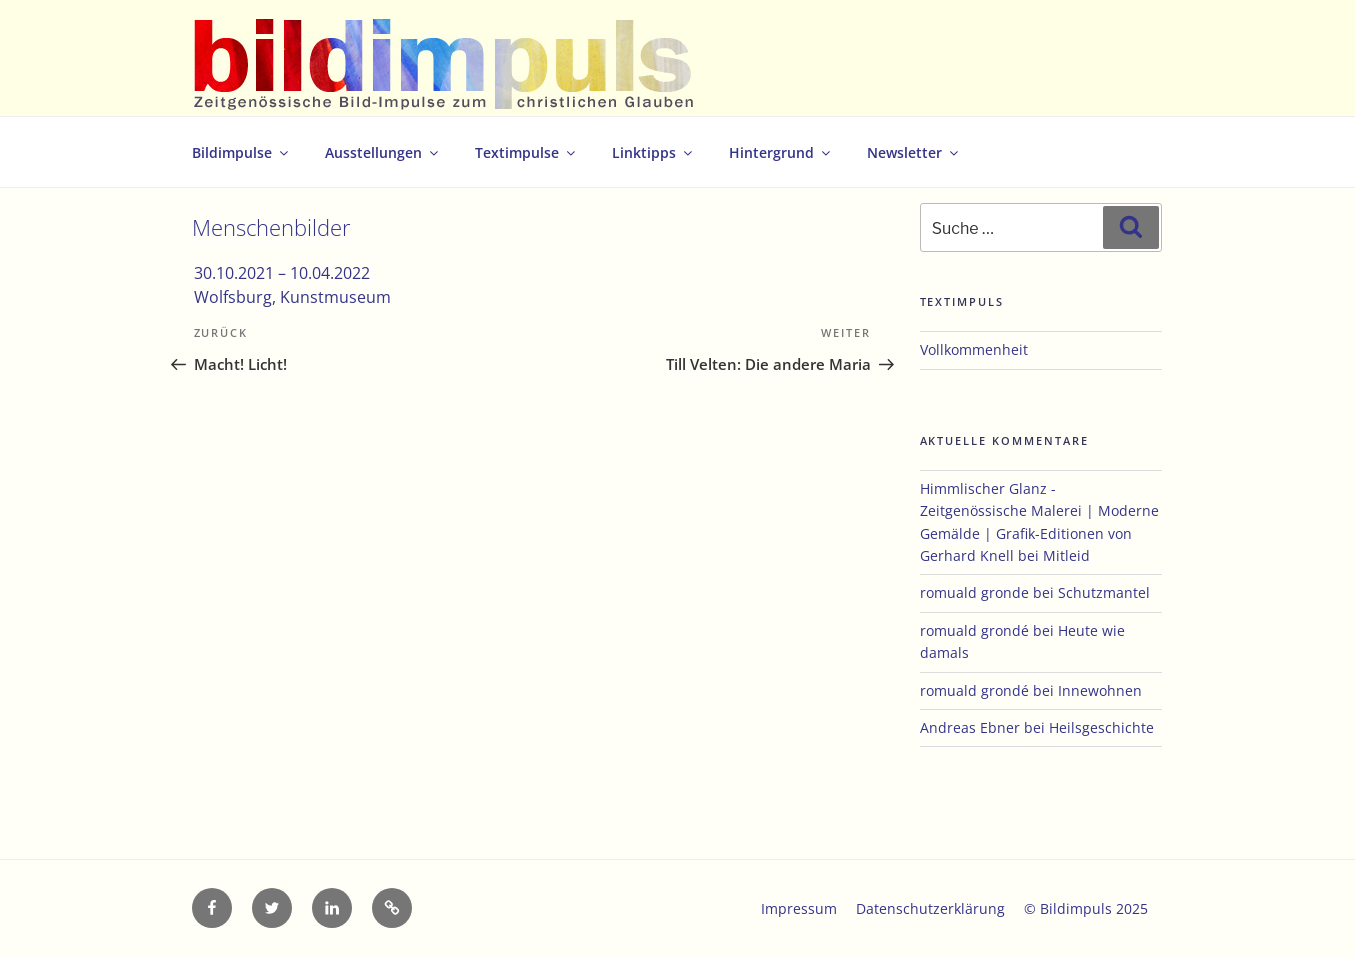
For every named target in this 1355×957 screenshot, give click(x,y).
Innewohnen (1100, 690)
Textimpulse (526, 152)
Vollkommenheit (974, 349)
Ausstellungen (383, 152)
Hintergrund (781, 152)
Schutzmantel (1104, 592)
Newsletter (914, 152)
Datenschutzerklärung (930, 908)
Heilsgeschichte (1101, 727)
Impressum (799, 908)
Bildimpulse (241, 152)
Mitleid (1066, 555)
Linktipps (653, 152)
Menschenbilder (271, 227)
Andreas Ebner (970, 727)
